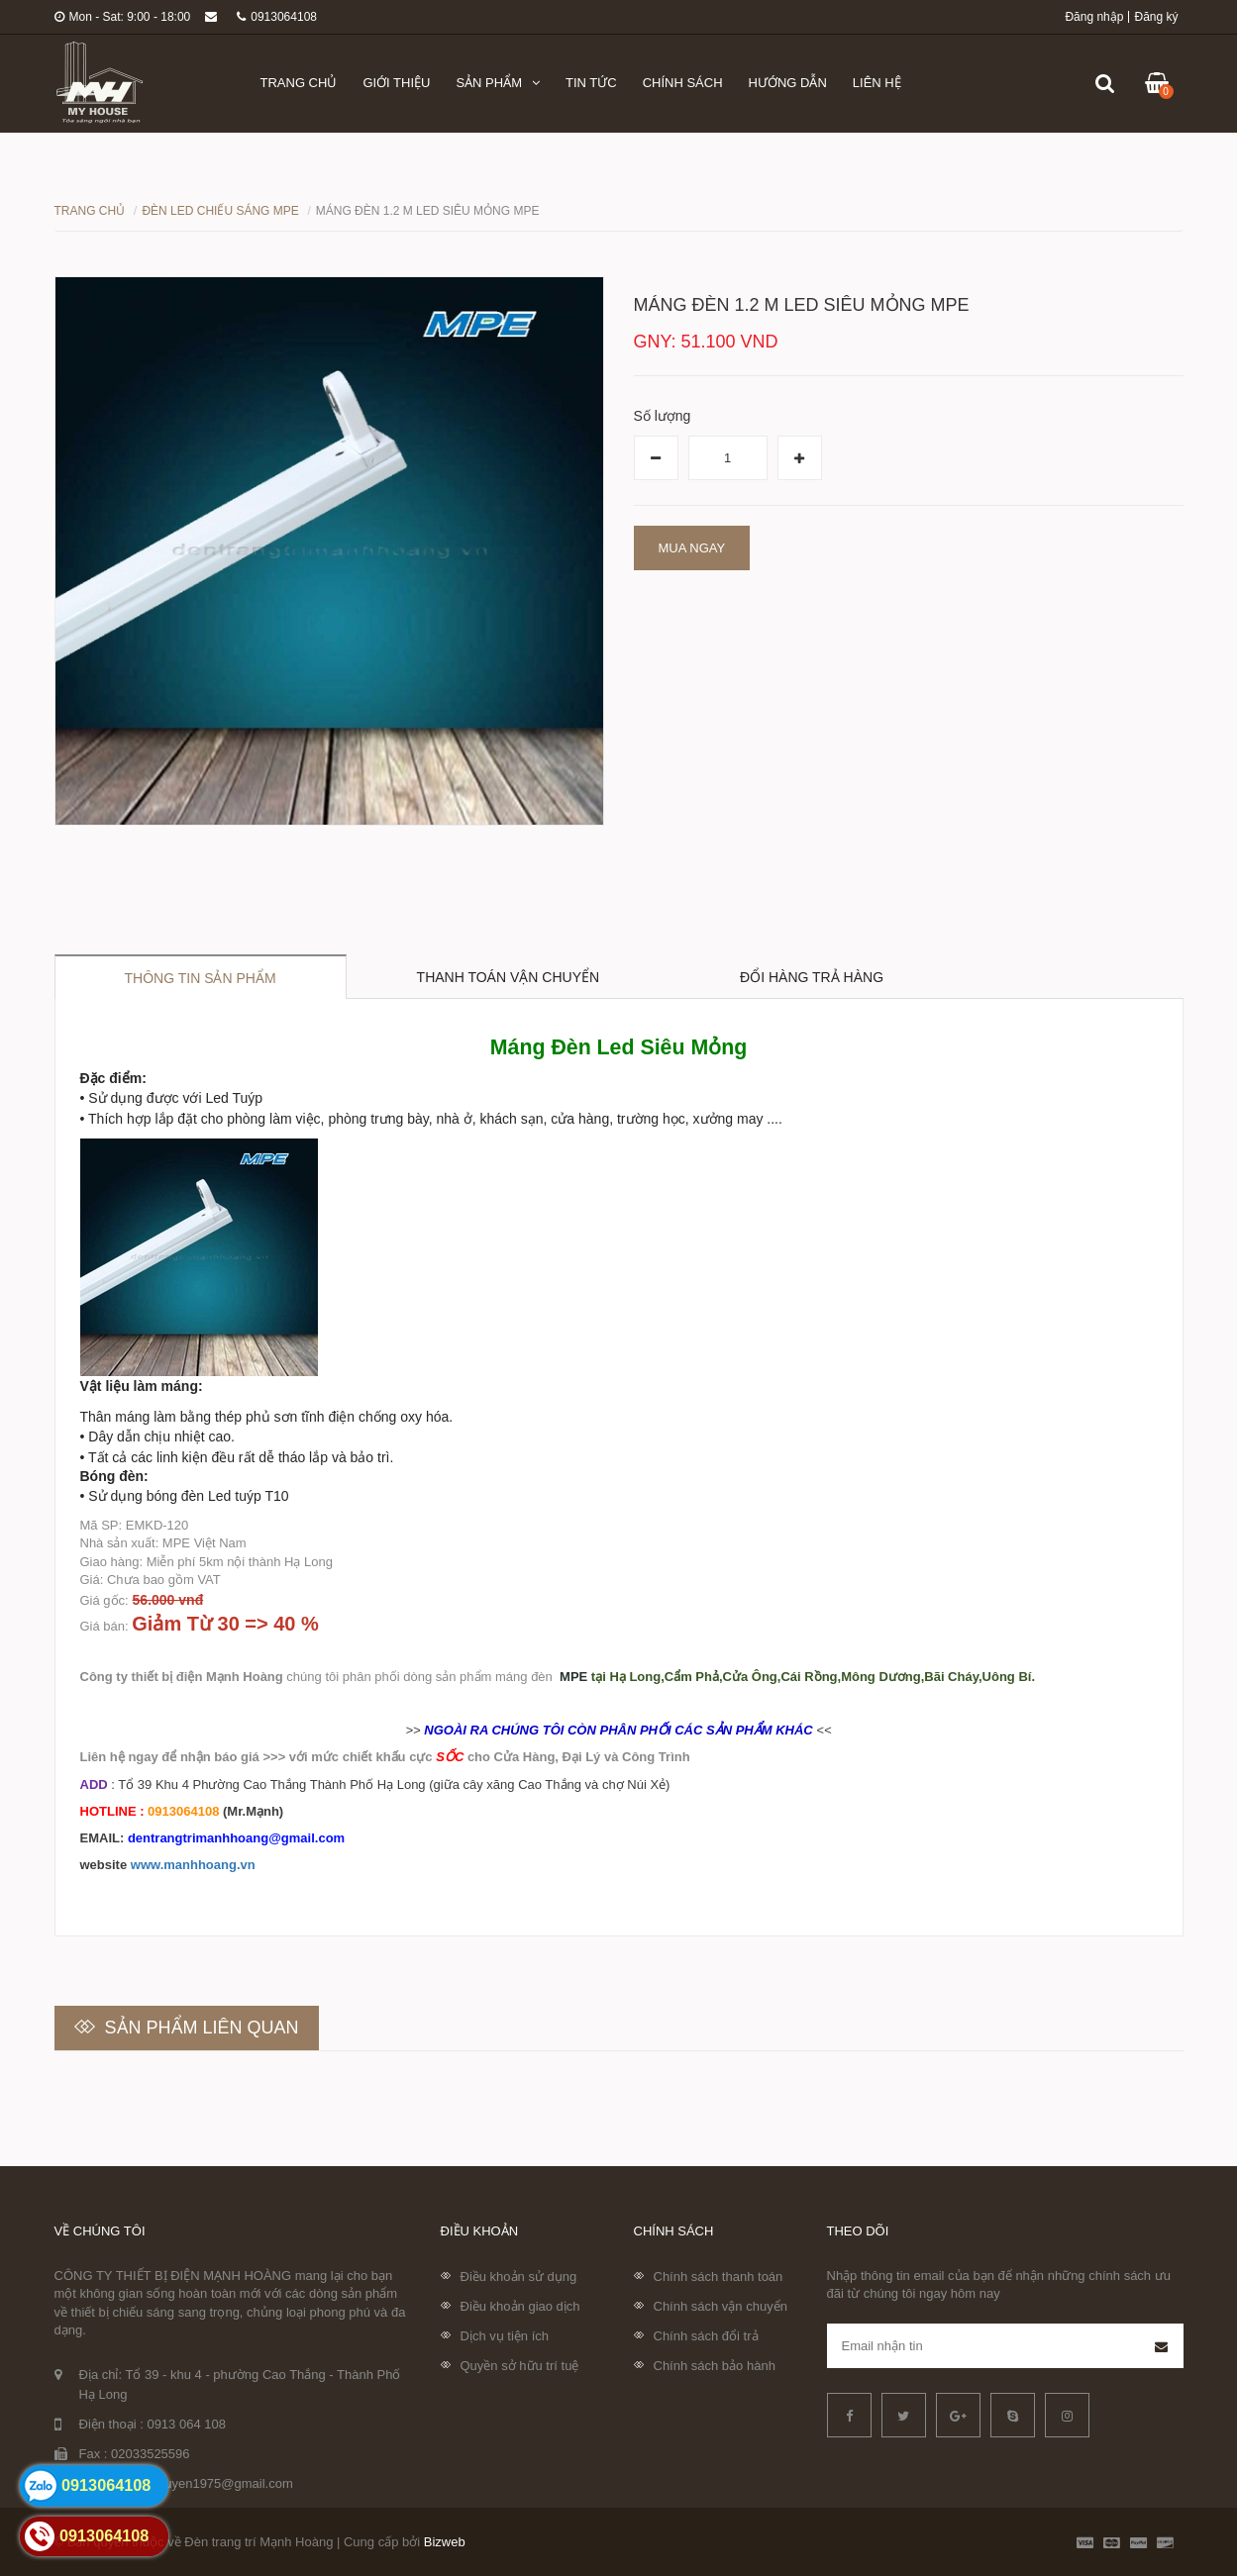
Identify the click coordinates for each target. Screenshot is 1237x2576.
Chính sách (683, 82)
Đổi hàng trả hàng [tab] (811, 977)
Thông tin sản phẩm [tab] (200, 978)
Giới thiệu (396, 82)
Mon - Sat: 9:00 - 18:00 (122, 17)
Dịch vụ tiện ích (505, 2335)
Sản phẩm (498, 82)
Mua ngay (692, 548)
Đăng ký (1156, 17)
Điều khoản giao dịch (520, 2306)
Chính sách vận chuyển (720, 2306)
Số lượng (662, 416)
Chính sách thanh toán (718, 2276)
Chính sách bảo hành (714, 2365)
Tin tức (591, 82)
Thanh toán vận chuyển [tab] (508, 977)
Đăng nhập (1094, 17)
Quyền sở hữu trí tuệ (520, 2365)
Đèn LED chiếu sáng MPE (220, 211)
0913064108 (277, 17)
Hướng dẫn (788, 82)
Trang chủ (299, 82)
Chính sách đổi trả (706, 2335)
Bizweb (444, 2541)
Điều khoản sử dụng (519, 2276)
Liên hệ (877, 82)
